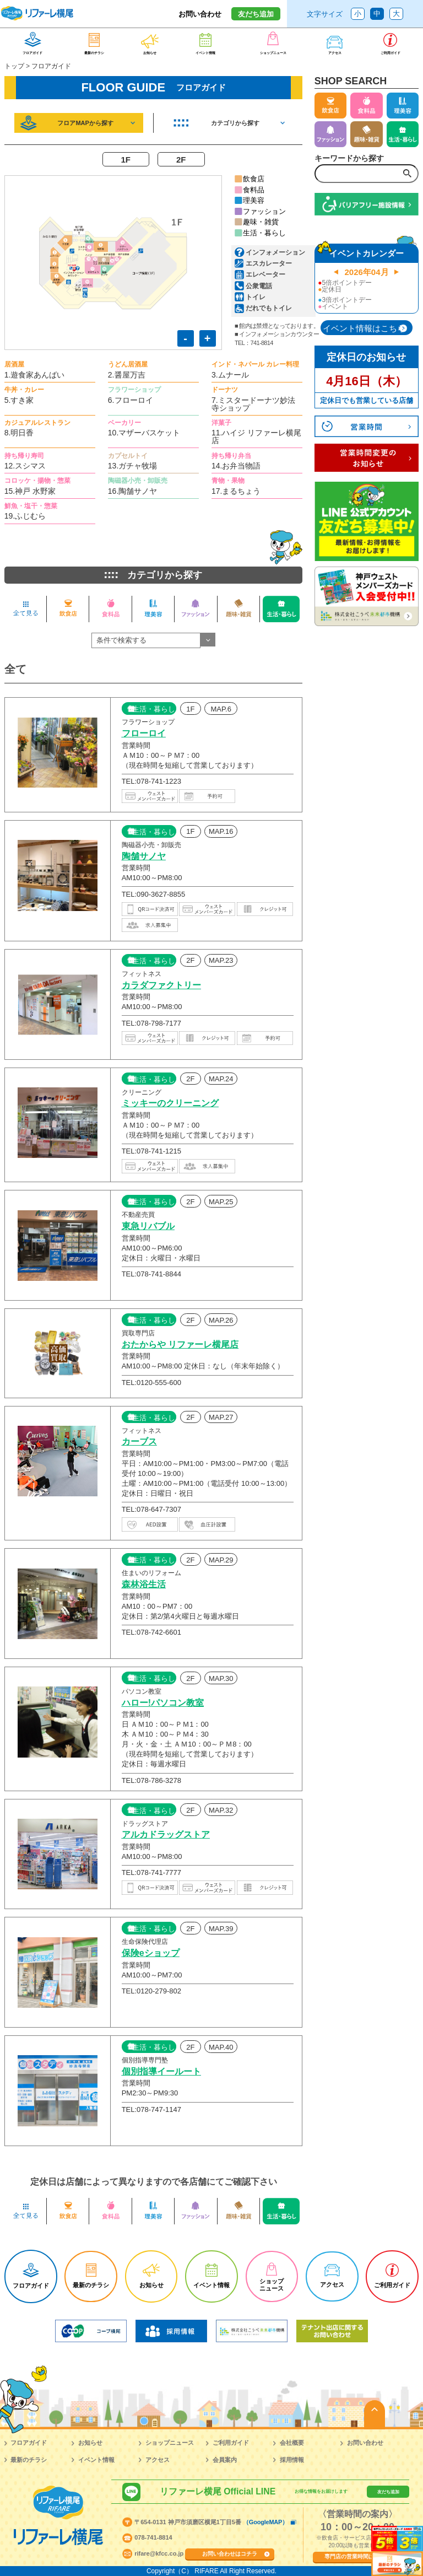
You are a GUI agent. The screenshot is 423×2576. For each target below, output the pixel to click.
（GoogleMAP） (265, 2522)
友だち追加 (256, 14)
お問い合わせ (199, 14)
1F (126, 159)
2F (181, 159)
